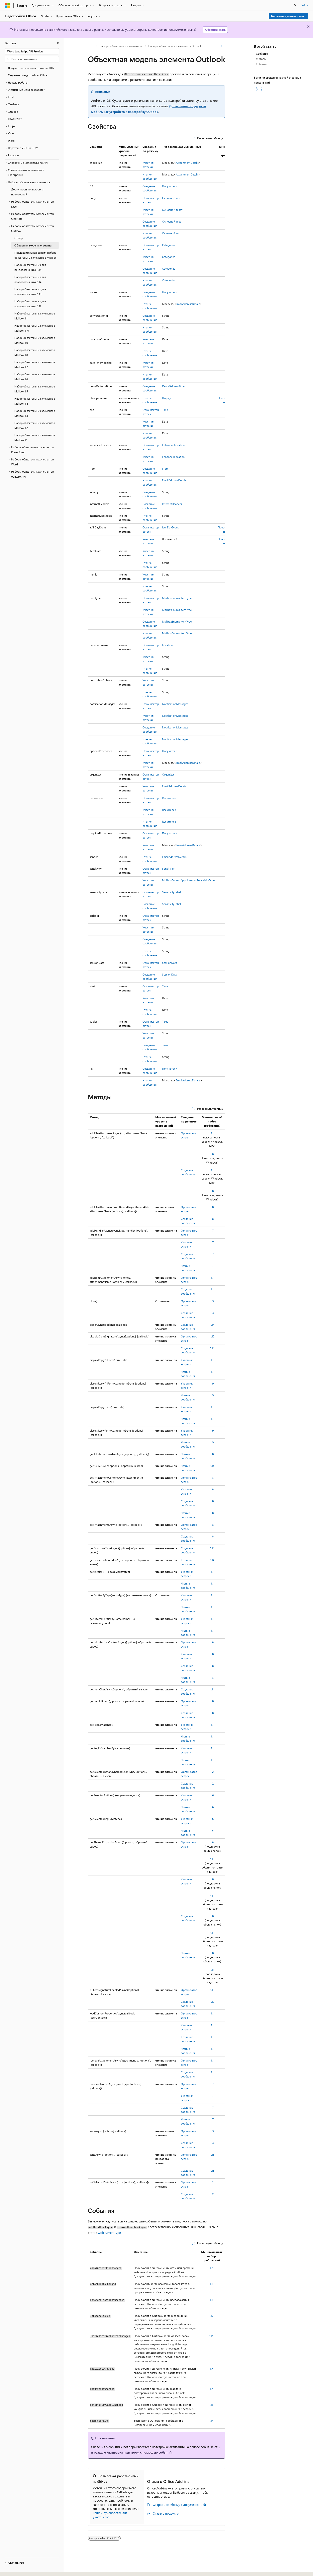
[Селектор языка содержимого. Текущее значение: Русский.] (14, 2569)
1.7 (212, 1230)
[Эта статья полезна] (256, 89)
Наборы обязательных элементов (120, 46)
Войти (304, 5)
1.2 (212, 1772)
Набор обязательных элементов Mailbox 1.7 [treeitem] (34, 364)
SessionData (169, 963)
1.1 (212, 1133)
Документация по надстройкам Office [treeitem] (32, 68)
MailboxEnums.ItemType (177, 598)
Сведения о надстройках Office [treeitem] (27, 75)
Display (166, 398)
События (261, 64)
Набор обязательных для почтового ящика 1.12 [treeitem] (30, 303)
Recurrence (169, 798)
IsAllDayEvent (170, 527)
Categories (168, 245)
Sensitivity (168, 868)
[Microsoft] (7, 5)
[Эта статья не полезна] (261, 89)
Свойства (262, 53)
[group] (156, 615)
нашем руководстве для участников (110, 2515)
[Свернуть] (58, 43)
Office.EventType (109, 2232)
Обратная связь (215, 30)
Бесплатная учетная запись (288, 16)
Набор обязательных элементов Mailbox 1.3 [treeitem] (34, 413)
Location (167, 645)
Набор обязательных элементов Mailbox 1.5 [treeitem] (34, 388)
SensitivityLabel (171, 892)
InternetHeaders (172, 504)
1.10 (212, 1336)
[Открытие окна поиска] (295, 5)
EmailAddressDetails (188, 304)
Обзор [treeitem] (18, 238)
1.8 (212, 1154)
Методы (261, 59)
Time (165, 410)
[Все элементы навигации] (91, 46)
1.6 (212, 1795)
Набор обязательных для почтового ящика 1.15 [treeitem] (30, 267)
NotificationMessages (175, 704)
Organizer (168, 774)
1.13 (212, 1859)
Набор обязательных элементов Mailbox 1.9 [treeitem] (34, 340)
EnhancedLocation (173, 445)
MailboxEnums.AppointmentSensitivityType (188, 880)
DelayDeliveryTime (173, 386)
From (165, 468)
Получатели (169, 186)
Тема (165, 1021)
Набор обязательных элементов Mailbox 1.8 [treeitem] (34, 352)
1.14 (212, 1324)
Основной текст (172, 198)
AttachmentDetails (187, 163)
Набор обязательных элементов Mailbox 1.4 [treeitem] (34, 401)
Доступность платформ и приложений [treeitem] (27, 191)
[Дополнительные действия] (221, 46)
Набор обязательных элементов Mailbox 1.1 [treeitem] (34, 437)
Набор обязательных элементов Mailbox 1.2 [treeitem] (34, 425)
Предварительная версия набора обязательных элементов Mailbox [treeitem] (35, 255)
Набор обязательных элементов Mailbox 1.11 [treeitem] (34, 315)
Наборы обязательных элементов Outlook (175, 46)
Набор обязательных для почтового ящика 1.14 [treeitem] (30, 279)
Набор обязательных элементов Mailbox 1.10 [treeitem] (34, 328)
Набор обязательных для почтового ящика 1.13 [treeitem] (30, 291)
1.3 (212, 1301)
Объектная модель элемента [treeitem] (33, 245)
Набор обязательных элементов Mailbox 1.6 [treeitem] (34, 376)
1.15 (212, 2154)
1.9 (212, 1383)
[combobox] (32, 51)
